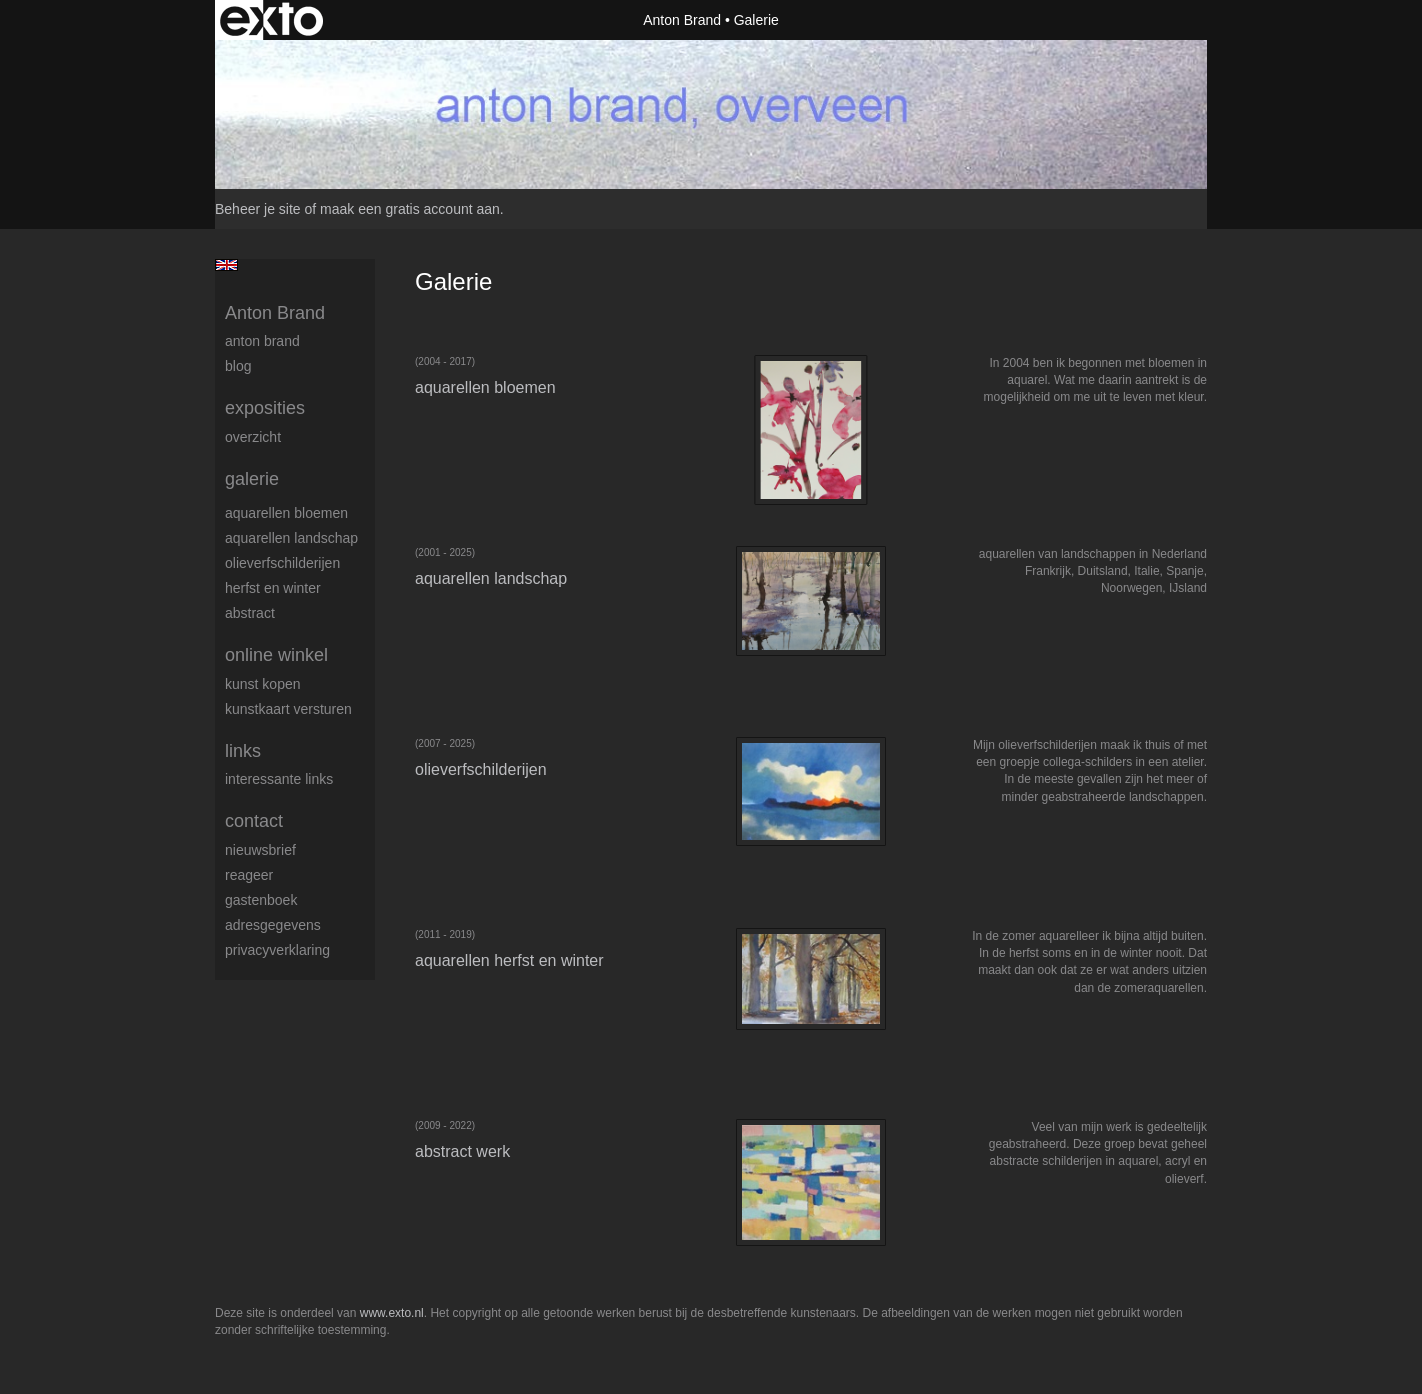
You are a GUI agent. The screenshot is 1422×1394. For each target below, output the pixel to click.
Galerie (252, 479)
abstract (250, 613)
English (226, 265)
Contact (254, 821)
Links (243, 751)
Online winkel (276, 655)
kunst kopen (263, 684)
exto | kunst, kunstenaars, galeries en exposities (271, 20)
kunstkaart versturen (288, 709)
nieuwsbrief (260, 850)
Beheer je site (258, 209)
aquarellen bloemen (286, 513)
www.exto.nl (392, 1313)
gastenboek (261, 900)
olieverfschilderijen (282, 563)
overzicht (253, 437)
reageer (249, 875)
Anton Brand (682, 20)
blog (238, 366)
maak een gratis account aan (410, 209)
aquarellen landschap (291, 538)
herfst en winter (273, 588)
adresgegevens (273, 925)
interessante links (279, 779)
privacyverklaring (277, 950)
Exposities (265, 408)
